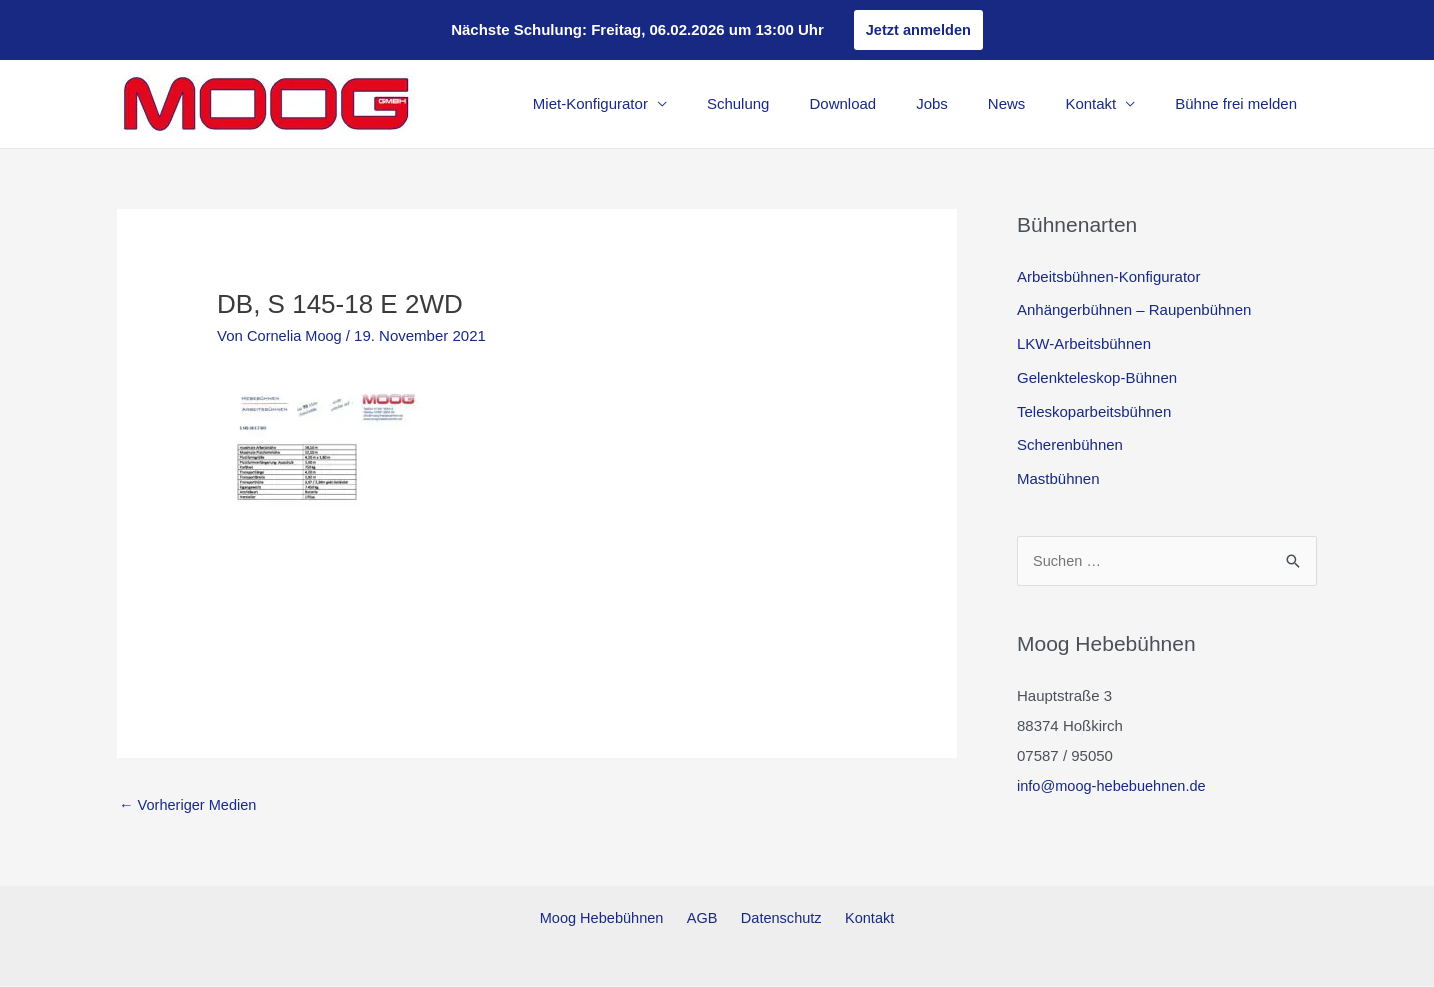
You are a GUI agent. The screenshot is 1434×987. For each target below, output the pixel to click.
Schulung (793, 104)
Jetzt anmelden (918, 29)
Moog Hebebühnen (612, 918)
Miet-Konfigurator (655, 104)
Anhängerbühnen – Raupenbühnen (1134, 310)
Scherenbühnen (1070, 445)
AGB (706, 918)
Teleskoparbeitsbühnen (1094, 411)
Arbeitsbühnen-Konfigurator (1108, 276)
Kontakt (1105, 104)
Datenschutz (778, 918)
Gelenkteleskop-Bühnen (1097, 378)
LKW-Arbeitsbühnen (1084, 344)
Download (887, 104)
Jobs (967, 104)
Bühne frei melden (1241, 104)
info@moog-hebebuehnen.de (1114, 786)
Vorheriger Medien (190, 805)
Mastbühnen (1058, 479)
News (1032, 104)
